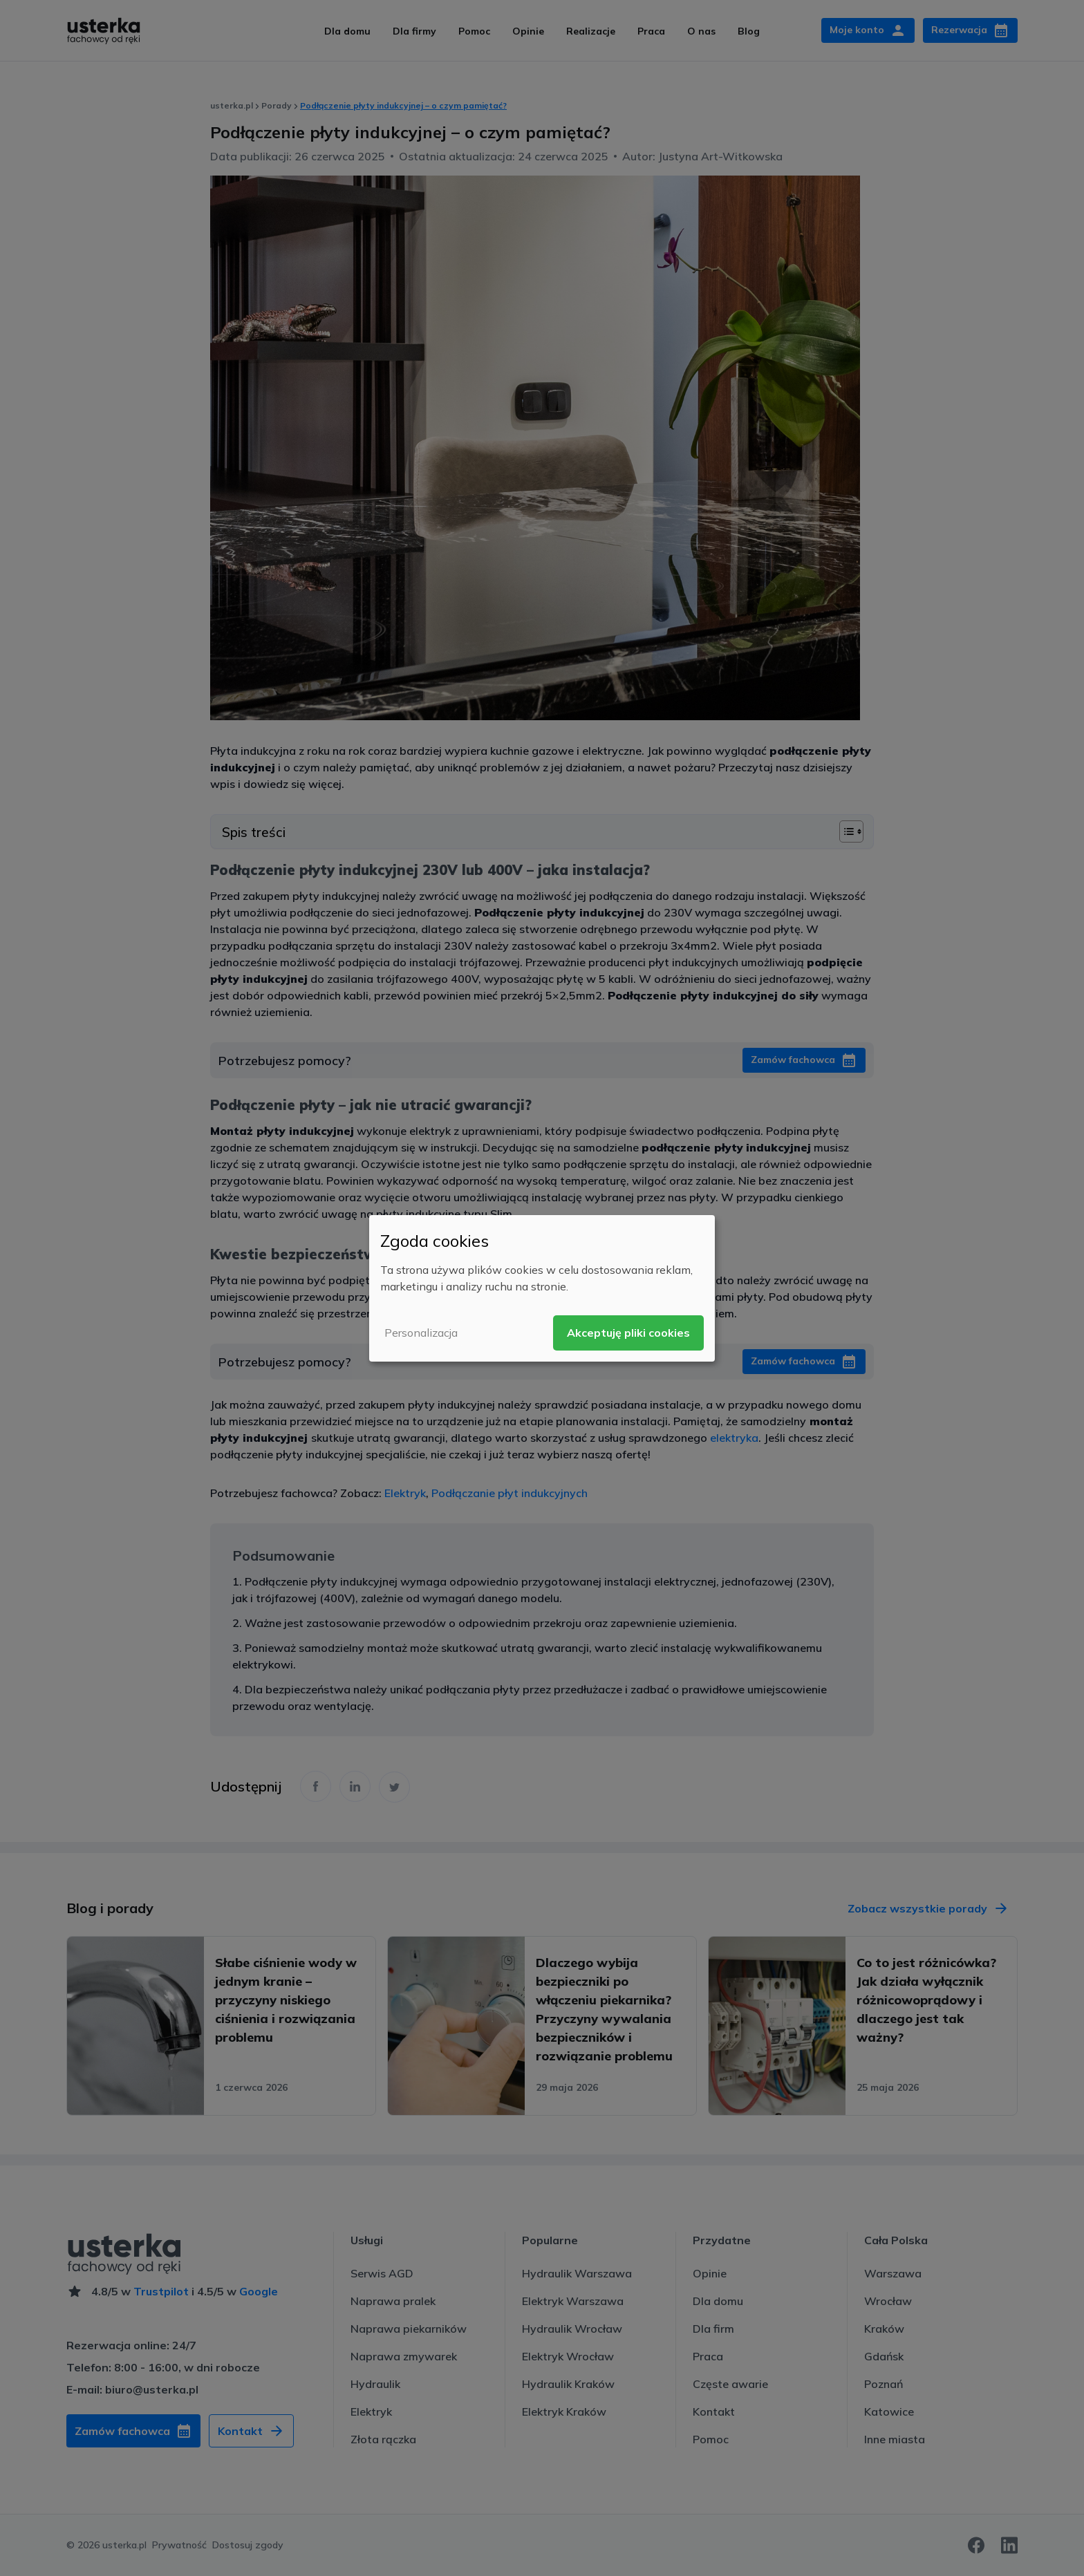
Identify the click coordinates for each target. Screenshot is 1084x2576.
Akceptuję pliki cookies (628, 1332)
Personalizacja (421, 1332)
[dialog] (542, 1287)
